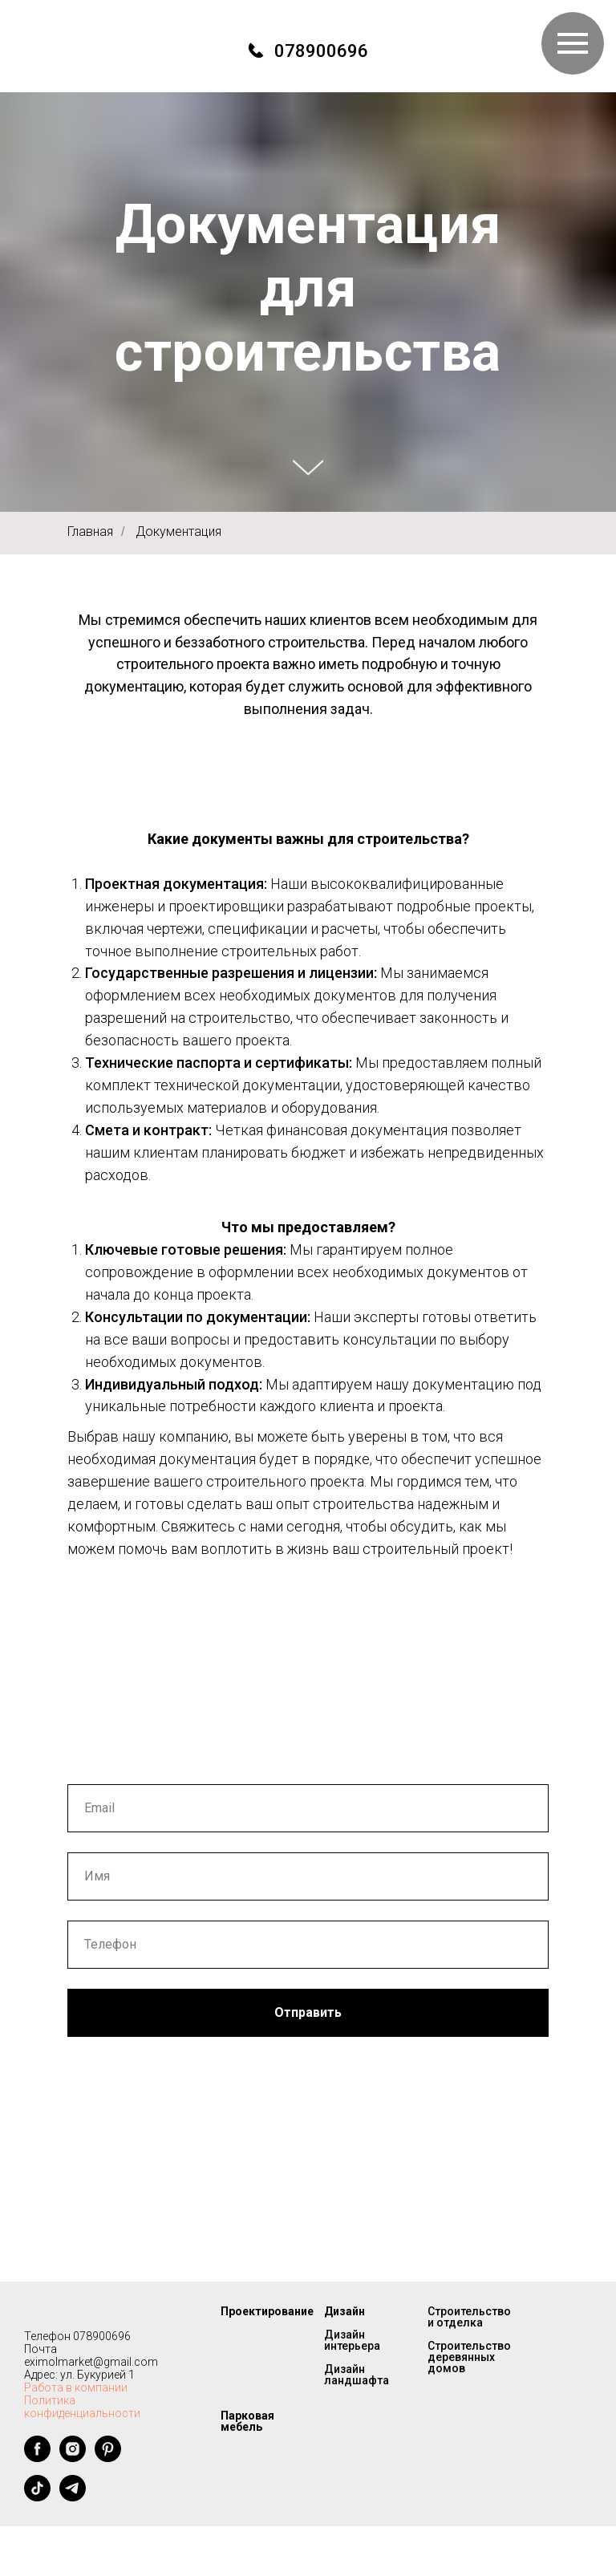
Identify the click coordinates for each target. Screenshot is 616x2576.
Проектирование (267, 2311)
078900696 (321, 51)
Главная (90, 531)
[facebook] (37, 2457)
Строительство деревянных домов (469, 2357)
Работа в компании (76, 2387)
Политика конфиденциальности (82, 2407)
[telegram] (72, 2497)
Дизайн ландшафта (356, 2374)
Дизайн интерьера (352, 2340)
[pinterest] (108, 2457)
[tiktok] (37, 2497)
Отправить (308, 2012)
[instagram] (72, 2457)
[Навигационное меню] (572, 43)
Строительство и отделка (469, 2317)
